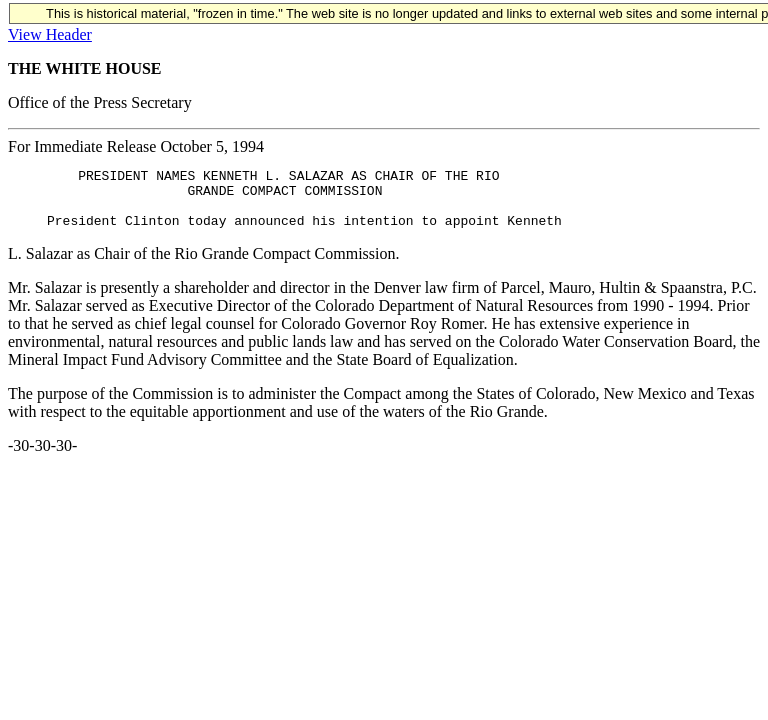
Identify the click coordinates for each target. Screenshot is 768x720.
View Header (50, 34)
